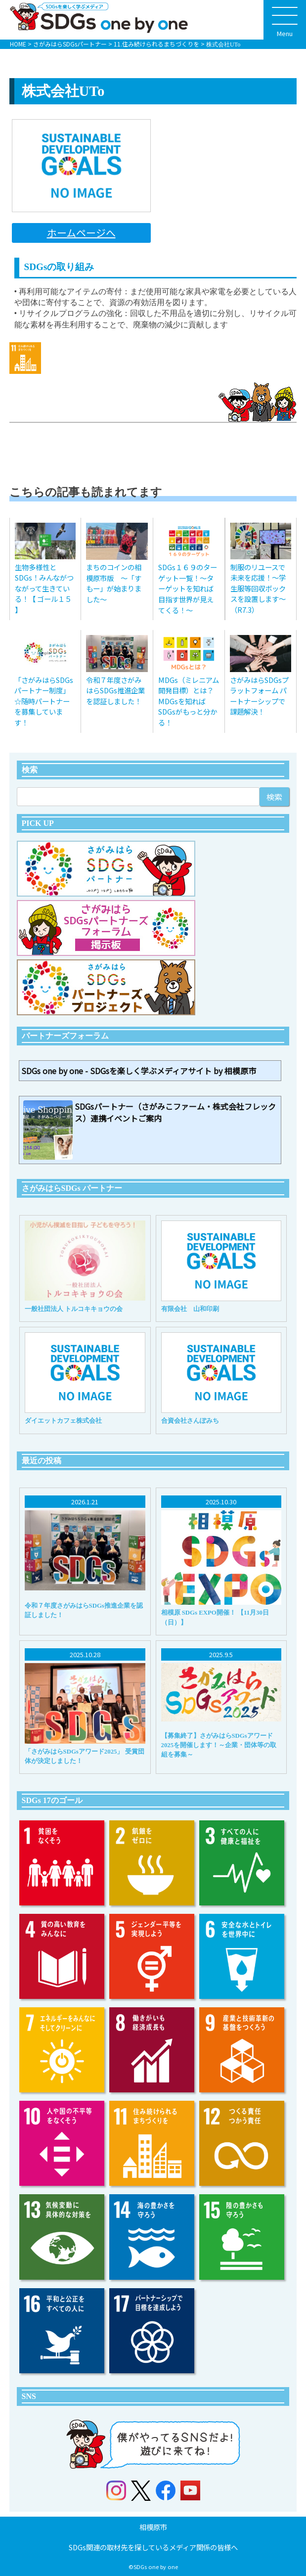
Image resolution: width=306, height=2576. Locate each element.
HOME (18, 44)
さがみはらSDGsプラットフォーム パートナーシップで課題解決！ (259, 696)
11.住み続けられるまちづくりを (156, 44)
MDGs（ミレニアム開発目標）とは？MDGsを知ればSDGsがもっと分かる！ (188, 701)
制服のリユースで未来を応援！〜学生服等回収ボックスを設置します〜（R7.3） (258, 588)
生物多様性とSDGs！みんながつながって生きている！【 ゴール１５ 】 (44, 588)
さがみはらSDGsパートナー (70, 44)
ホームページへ (81, 233)
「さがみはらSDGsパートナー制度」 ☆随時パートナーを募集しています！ (43, 701)
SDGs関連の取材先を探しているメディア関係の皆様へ (153, 2547)
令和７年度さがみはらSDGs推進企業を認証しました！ (115, 690)
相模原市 (153, 2527)
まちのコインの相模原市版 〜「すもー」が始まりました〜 (113, 583)
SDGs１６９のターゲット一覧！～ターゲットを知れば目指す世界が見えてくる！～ (187, 588)
